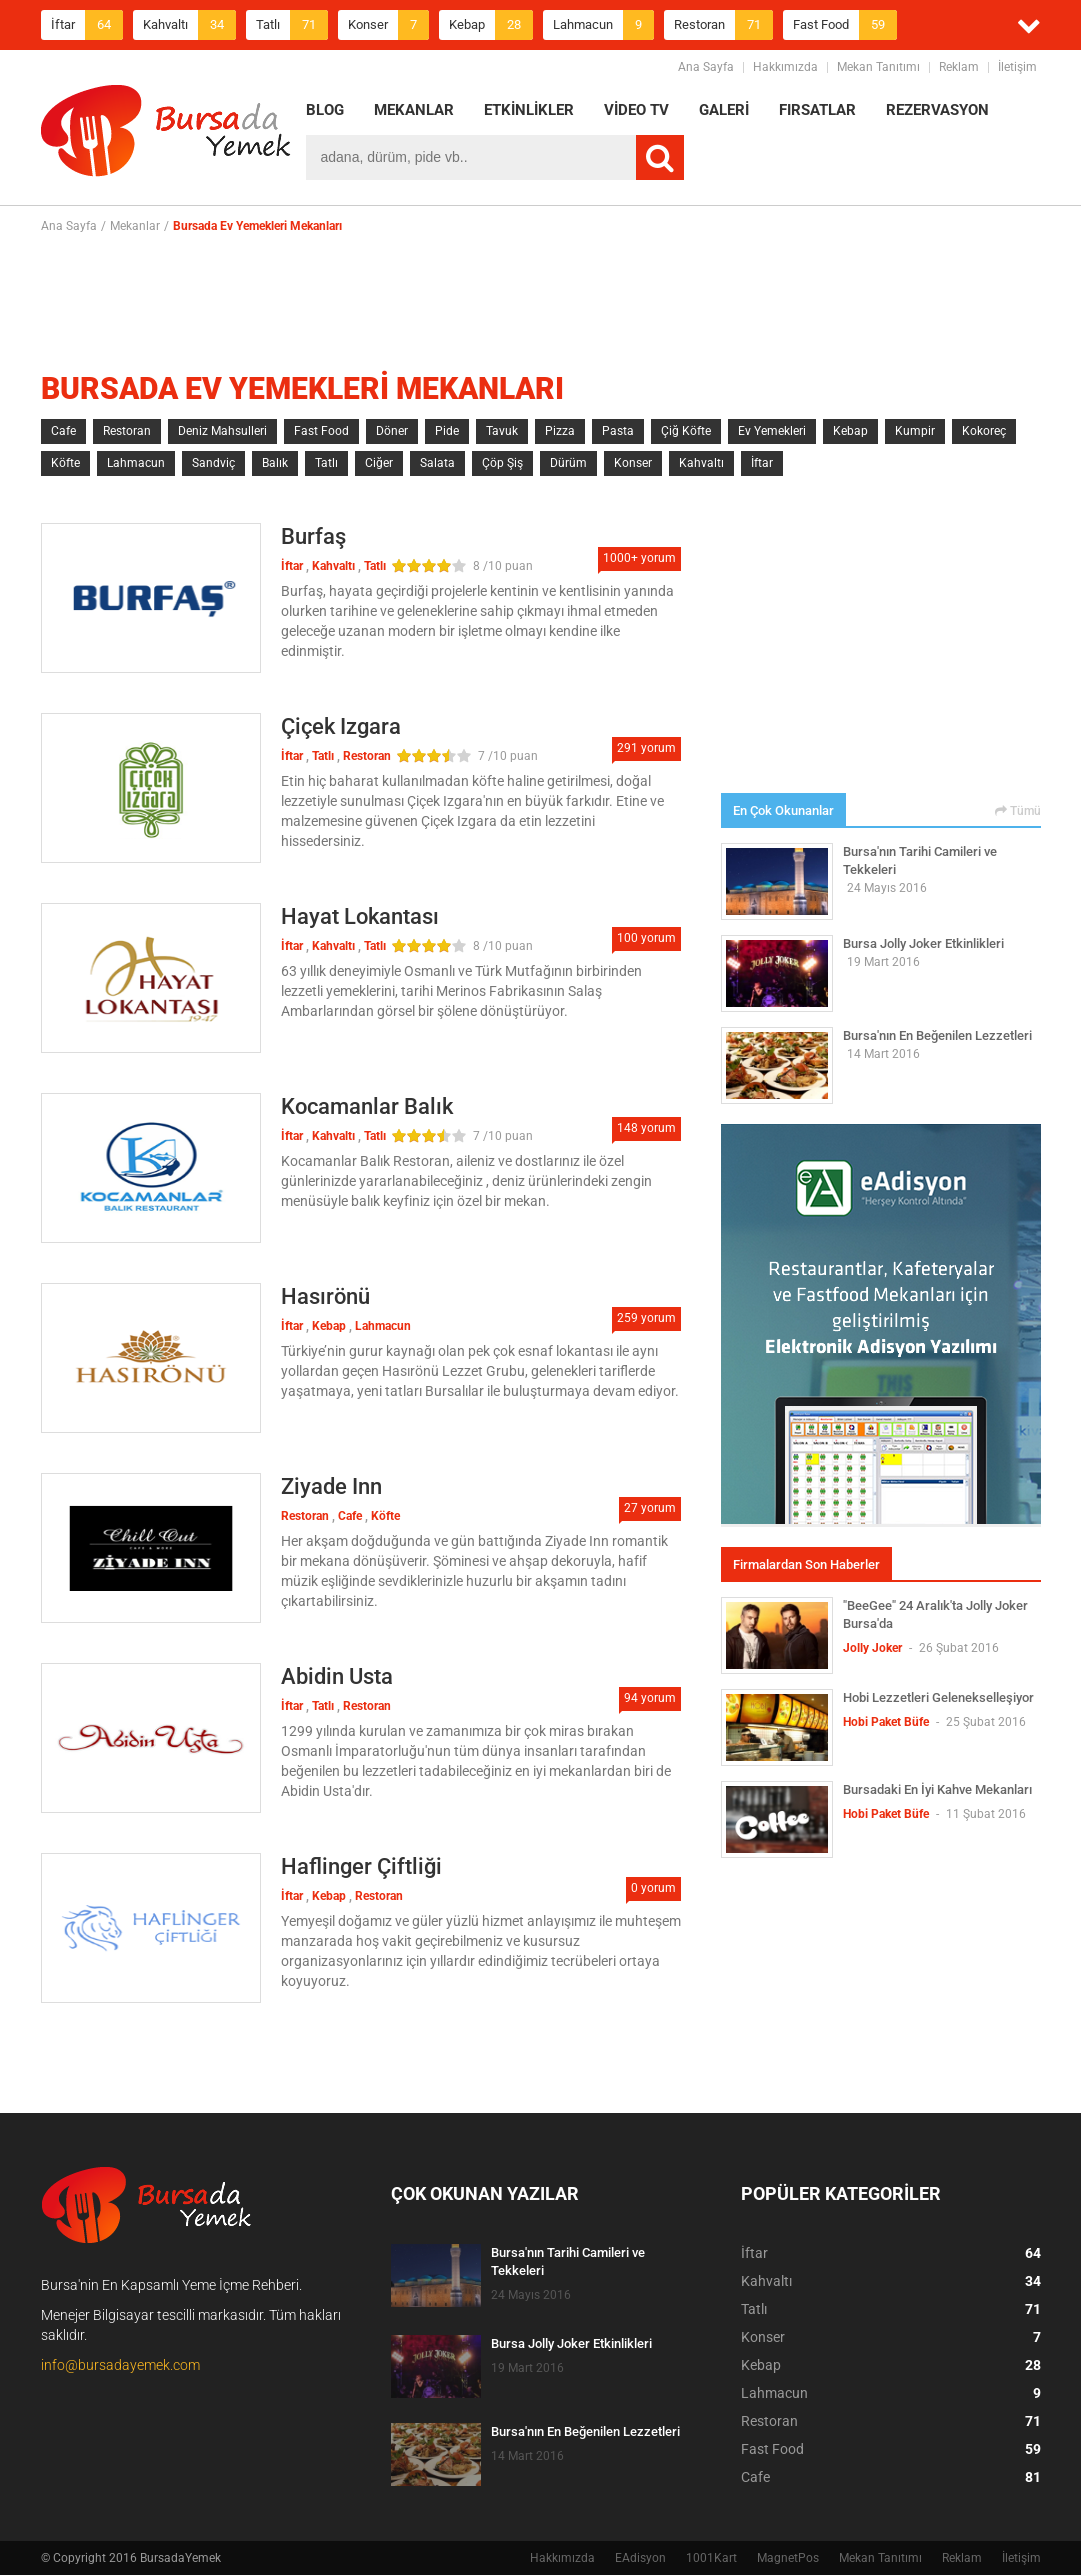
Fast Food (845, 25)
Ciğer (379, 463)
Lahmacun (603, 25)
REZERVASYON (937, 110)
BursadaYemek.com (166, 135)
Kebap (491, 25)
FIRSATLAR (817, 110)
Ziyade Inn (331, 1486)
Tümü (1018, 811)
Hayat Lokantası (360, 916)
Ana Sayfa (706, 67)
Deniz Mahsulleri (222, 431)
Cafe (63, 431)
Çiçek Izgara (341, 726)
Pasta (618, 431)
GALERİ (724, 110)
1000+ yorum (639, 558)
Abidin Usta (337, 1676)
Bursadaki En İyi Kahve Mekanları (937, 1789)
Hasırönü (325, 1296)
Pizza (560, 431)
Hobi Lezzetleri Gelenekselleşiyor (938, 1697)
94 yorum (650, 1698)
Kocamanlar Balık (367, 1106)
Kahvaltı (189, 25)
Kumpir (915, 431)
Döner (392, 431)
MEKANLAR (414, 110)
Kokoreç (984, 431)
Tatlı (292, 25)
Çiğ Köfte (686, 431)
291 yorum (646, 748)
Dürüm (568, 463)
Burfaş (313, 536)
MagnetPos (788, 2558)
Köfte (65, 463)
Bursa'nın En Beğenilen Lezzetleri (937, 1035)
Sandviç (213, 463)
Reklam (959, 67)
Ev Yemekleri (772, 431)
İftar (87, 25)
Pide (447, 431)
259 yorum (646, 1318)
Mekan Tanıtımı (878, 67)
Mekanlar (135, 226)
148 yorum (646, 1128)
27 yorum (650, 1508)
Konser (388, 25)
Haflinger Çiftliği (361, 1866)
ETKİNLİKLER (529, 110)
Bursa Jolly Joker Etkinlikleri (923, 943)
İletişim (1017, 67)
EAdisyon (640, 2558)
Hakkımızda (785, 67)
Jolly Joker (872, 1648)
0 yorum (653, 1888)
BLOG (325, 110)
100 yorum (646, 938)
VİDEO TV (636, 110)
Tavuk (502, 431)
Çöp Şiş (502, 463)
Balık (275, 463)
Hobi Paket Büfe (886, 1722)
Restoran (723, 25)
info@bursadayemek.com (120, 2365)
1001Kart (711, 2558)
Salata (437, 463)
